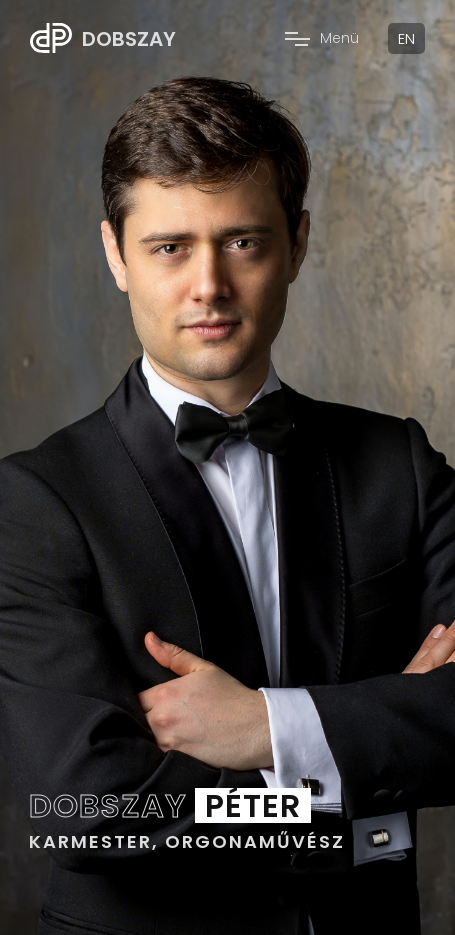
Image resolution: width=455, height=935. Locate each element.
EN (406, 38)
